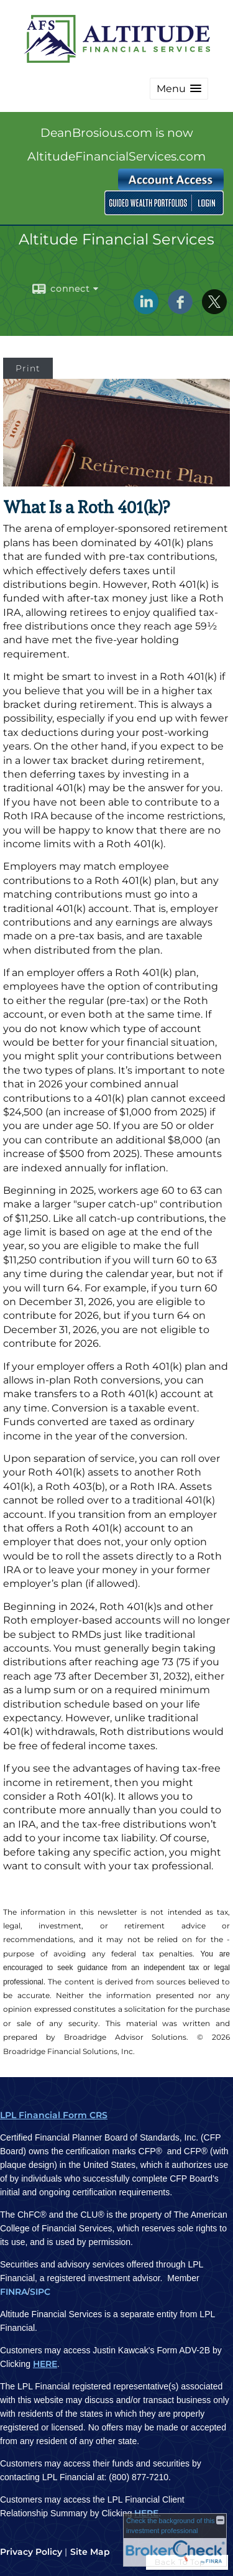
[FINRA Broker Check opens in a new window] (175, 2540)
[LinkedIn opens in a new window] (146, 309)
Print (28, 368)
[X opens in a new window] (214, 309)
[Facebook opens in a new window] (180, 309)
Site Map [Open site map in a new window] (90, 2551)
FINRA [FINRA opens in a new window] (13, 2291)
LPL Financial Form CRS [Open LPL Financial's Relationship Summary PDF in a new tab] (53, 2115)
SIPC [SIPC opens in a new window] (40, 2291)
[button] (179, 89)
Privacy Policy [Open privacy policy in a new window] (31, 2551)
